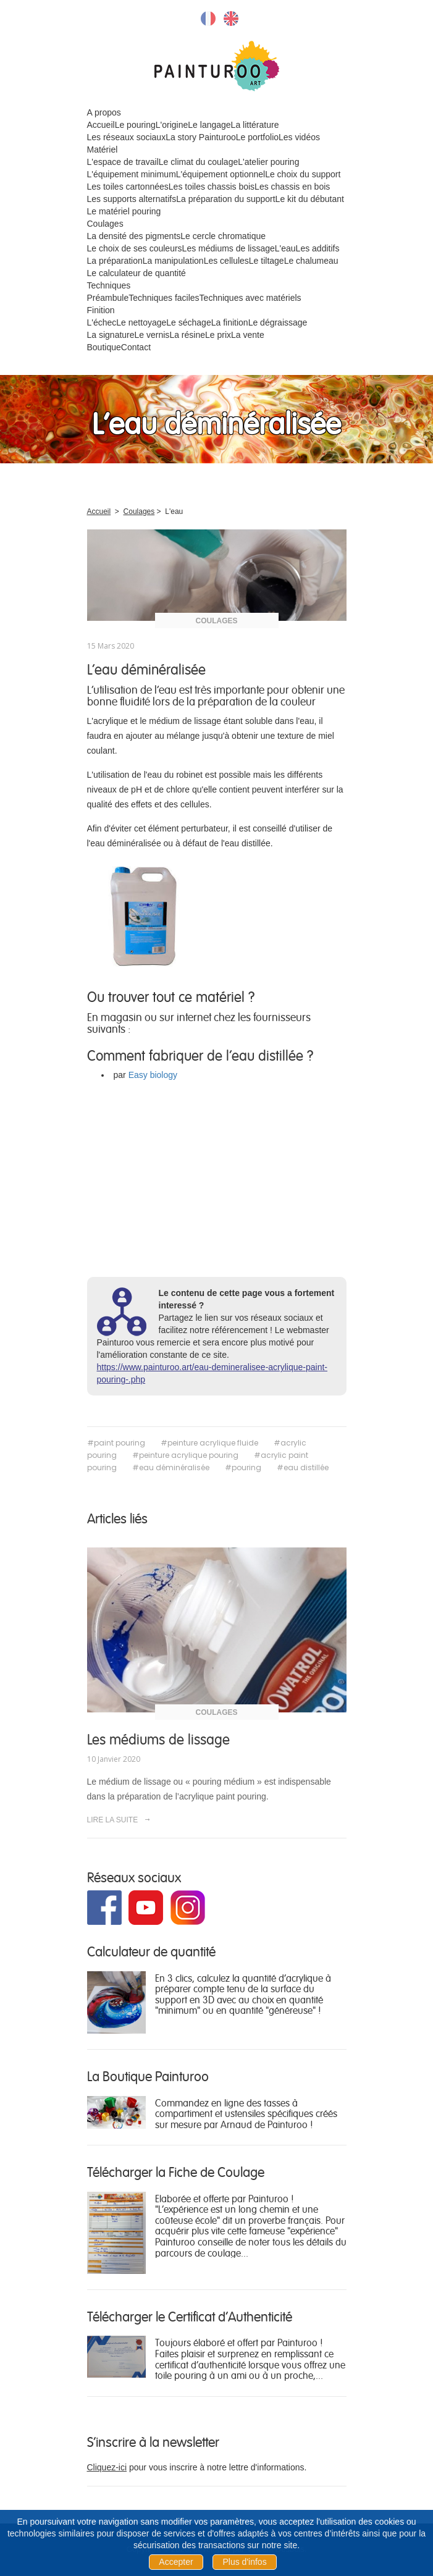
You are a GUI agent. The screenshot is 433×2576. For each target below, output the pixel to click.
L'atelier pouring (268, 162)
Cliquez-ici (107, 2467)
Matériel (102, 149)
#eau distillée (303, 1467)
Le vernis (152, 335)
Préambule (108, 298)
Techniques (109, 285)
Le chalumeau (311, 261)
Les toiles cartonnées (128, 187)
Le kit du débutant (309, 199)
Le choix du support (302, 174)
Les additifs (318, 248)
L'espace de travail (123, 162)
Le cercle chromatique (223, 236)
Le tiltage (266, 261)
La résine (187, 335)
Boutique (104, 347)
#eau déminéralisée (170, 1467)
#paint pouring (116, 1442)
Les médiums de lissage (228, 248)
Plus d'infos (244, 2562)
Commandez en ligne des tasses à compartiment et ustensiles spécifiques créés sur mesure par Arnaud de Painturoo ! (246, 2113)
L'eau (285, 248)
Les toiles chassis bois (211, 187)
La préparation (115, 261)
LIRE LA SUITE (119, 1820)
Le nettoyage (141, 322)
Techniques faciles (163, 298)
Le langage (209, 125)
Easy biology (152, 1075)
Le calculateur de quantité (136, 273)
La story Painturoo (201, 137)
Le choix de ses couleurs (134, 248)
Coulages (105, 224)
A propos (104, 112)
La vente (247, 335)
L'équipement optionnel (220, 174)
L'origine (172, 125)
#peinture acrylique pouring (185, 1455)
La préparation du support (225, 199)
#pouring (243, 1467)
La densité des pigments (134, 236)
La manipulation (173, 261)
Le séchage (188, 322)
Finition (101, 310)
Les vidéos (299, 137)
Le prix (218, 335)
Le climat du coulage (198, 162)
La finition (229, 322)
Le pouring (135, 125)
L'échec (102, 322)
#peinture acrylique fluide (209, 1442)
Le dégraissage (278, 322)
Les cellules (226, 261)
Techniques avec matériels (250, 298)
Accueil (101, 125)
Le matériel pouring (124, 211)
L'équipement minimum (131, 174)
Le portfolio (257, 137)
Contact (136, 347)
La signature (111, 335)
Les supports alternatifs (132, 199)
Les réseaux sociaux (126, 137)
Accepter (176, 2562)
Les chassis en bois (292, 187)
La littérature (255, 125)
